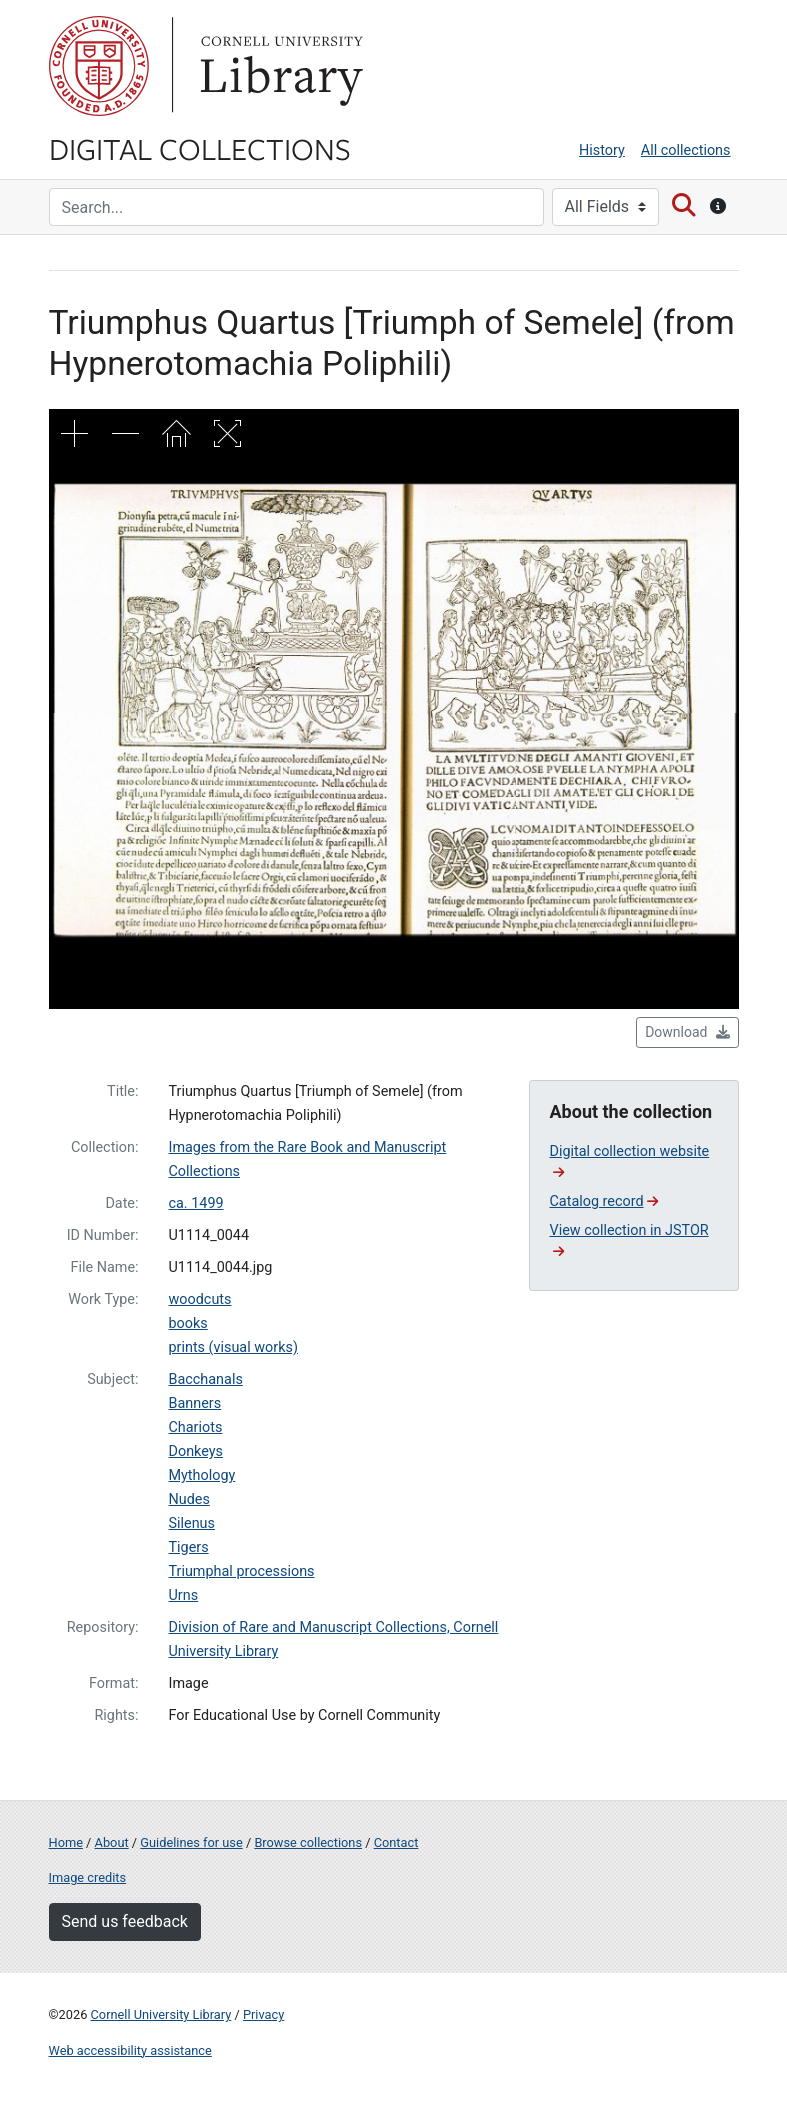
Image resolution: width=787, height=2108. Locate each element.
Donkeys (196, 1451)
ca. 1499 (196, 1203)
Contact (396, 1842)
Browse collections (308, 1842)
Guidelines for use (191, 1842)
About (112, 1842)
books (188, 1323)
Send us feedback (125, 1921)
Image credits (88, 1877)
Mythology (202, 1475)
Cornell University (99, 66)
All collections (686, 150)
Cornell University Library (161, 2014)
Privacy (263, 2014)
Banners (195, 1403)
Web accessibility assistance (130, 2050)
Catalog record (604, 1201)
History (602, 150)
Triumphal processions (242, 1571)
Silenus (192, 1523)
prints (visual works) (233, 1347)
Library (279, 66)
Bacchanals (206, 1379)
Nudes (189, 1499)
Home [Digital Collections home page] (66, 1842)
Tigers (189, 1547)
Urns (184, 1595)
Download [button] (687, 1032)
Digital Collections (200, 148)
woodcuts (200, 1299)
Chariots (196, 1427)
